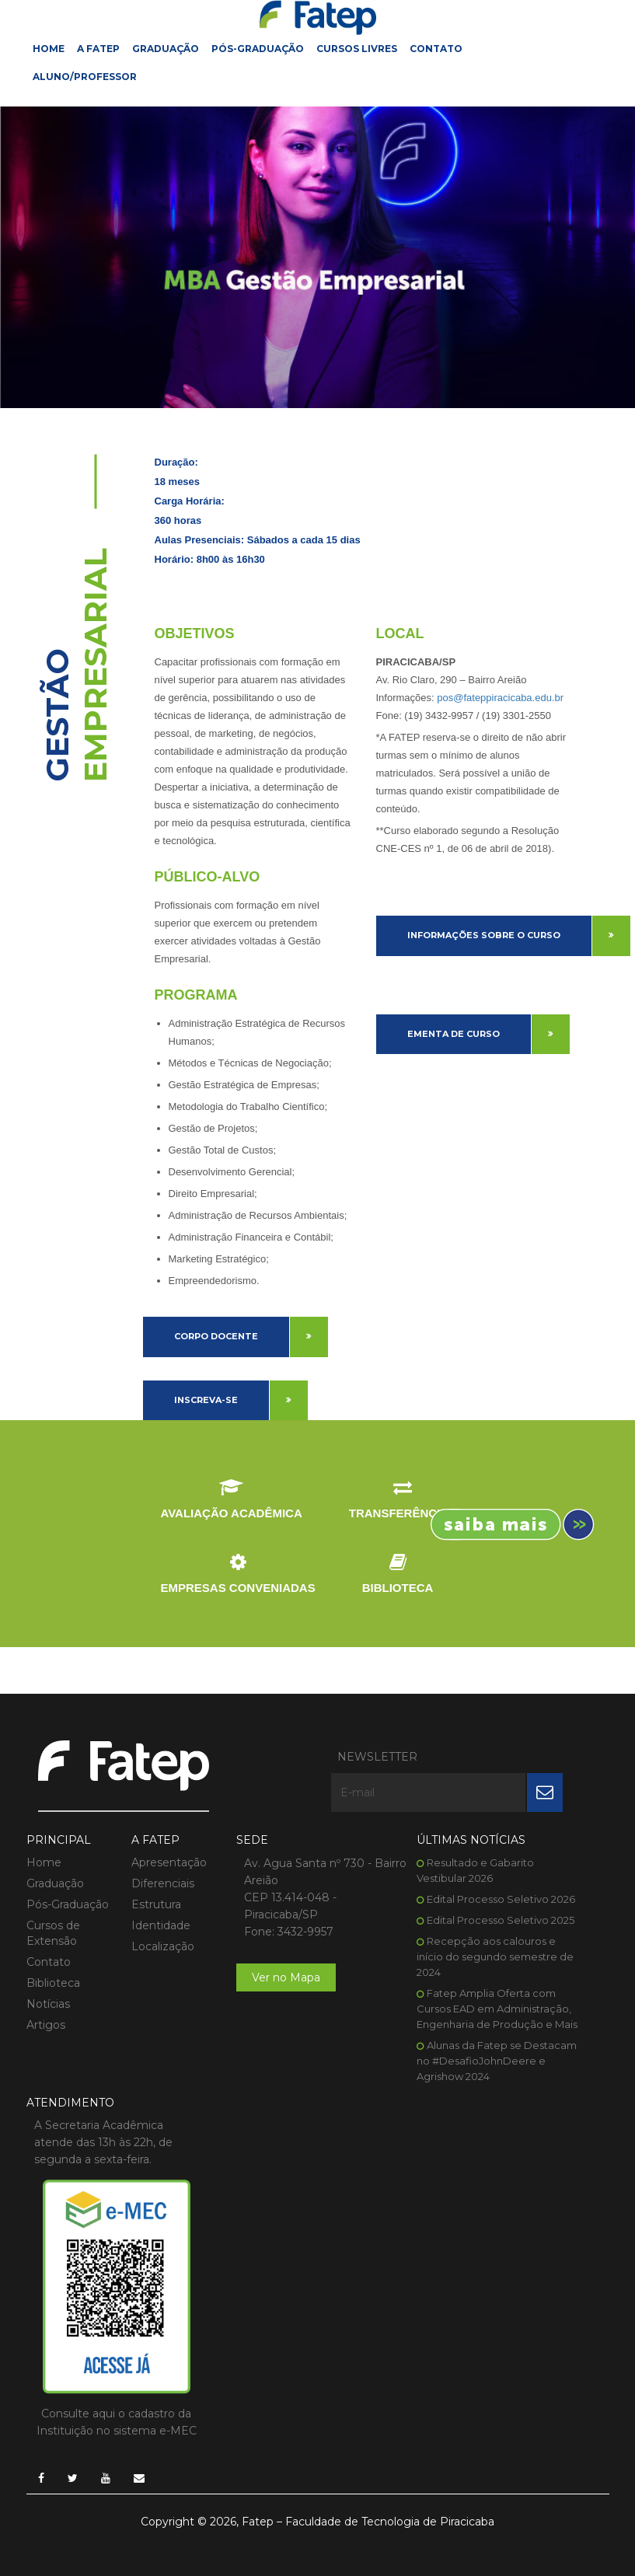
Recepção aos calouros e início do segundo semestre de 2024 (495, 1956)
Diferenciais (162, 1883)
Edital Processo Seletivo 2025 (500, 1920)
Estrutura (156, 1904)
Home (49, 48)
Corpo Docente (216, 1336)
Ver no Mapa (286, 1977)
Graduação (165, 48)
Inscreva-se (206, 1399)
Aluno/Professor (85, 76)
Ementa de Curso (453, 1033)
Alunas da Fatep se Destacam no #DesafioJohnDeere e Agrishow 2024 (497, 2060)
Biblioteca (53, 1983)
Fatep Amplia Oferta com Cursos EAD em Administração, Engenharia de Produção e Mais (497, 2008)
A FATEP (98, 48)
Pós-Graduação (257, 48)
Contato (436, 48)
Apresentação (169, 1862)
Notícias (48, 2004)
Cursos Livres (356, 48)
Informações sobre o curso (483, 935)
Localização (162, 1946)
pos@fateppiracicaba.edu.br (500, 697)
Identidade (160, 1925)
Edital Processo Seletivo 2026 (501, 1899)
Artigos (45, 2025)
